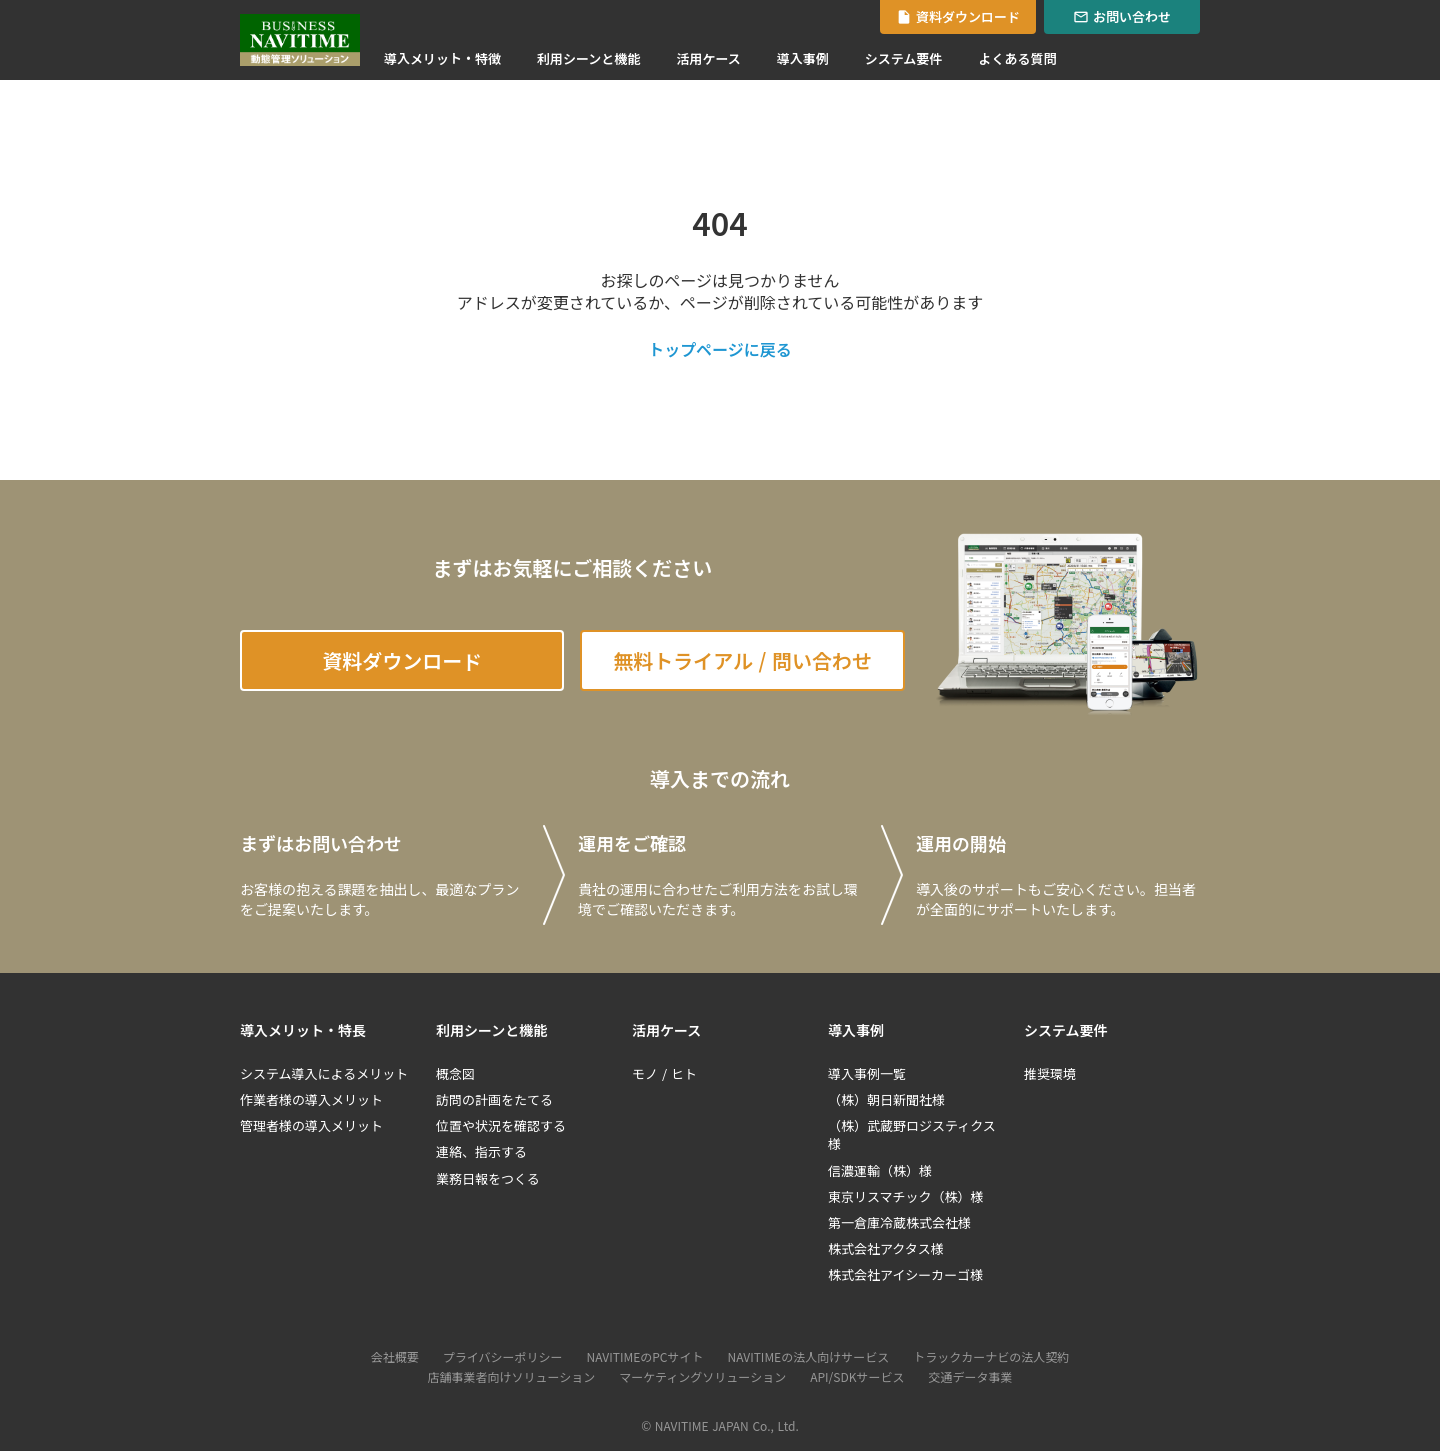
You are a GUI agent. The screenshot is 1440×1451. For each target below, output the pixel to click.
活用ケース (708, 59)
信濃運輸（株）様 (880, 1171)
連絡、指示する (481, 1152)
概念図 (455, 1074)
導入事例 (803, 59)
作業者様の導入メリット (311, 1100)
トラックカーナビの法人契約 (991, 1357)
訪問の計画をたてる (494, 1100)
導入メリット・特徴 (442, 59)
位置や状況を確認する (501, 1126)
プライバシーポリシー (503, 1357)
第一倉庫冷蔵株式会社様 (899, 1223)
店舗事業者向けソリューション (512, 1377)
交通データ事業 (970, 1377)
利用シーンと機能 (588, 59)
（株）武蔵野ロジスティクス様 (912, 1135)
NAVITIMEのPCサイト (645, 1357)
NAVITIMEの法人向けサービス (809, 1357)
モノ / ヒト (664, 1074)
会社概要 (395, 1357)
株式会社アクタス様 (886, 1249)
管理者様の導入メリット (311, 1126)
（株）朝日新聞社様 (886, 1100)
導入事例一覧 (867, 1074)
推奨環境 (1050, 1074)
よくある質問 (1017, 59)
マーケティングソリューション (702, 1377)
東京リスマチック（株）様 (906, 1197)
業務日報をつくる (488, 1179)
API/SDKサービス (857, 1377)
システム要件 (904, 59)
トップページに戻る (720, 349)
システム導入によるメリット (324, 1074)
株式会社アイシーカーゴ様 (905, 1275)
